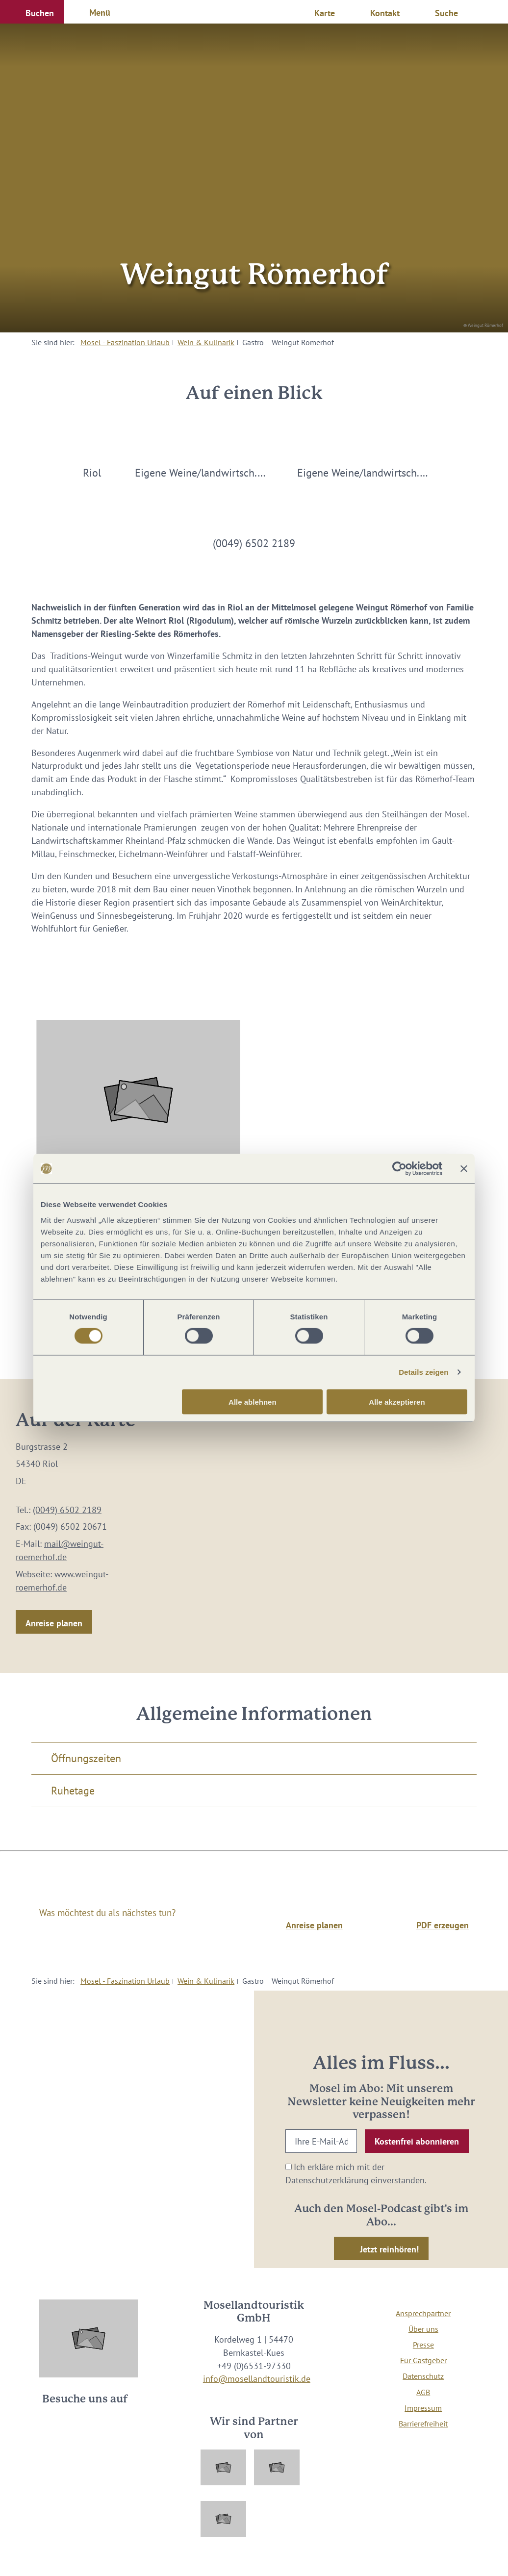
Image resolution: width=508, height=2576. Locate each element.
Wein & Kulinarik (206, 342)
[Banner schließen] (463, 1168)
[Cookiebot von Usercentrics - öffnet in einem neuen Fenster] (399, 1169)
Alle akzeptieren (397, 1401)
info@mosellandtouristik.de (256, 2378)
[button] (32, 12)
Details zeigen (423, 1372)
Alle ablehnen (253, 1401)
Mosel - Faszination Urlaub (125, 342)
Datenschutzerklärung (327, 2180)
